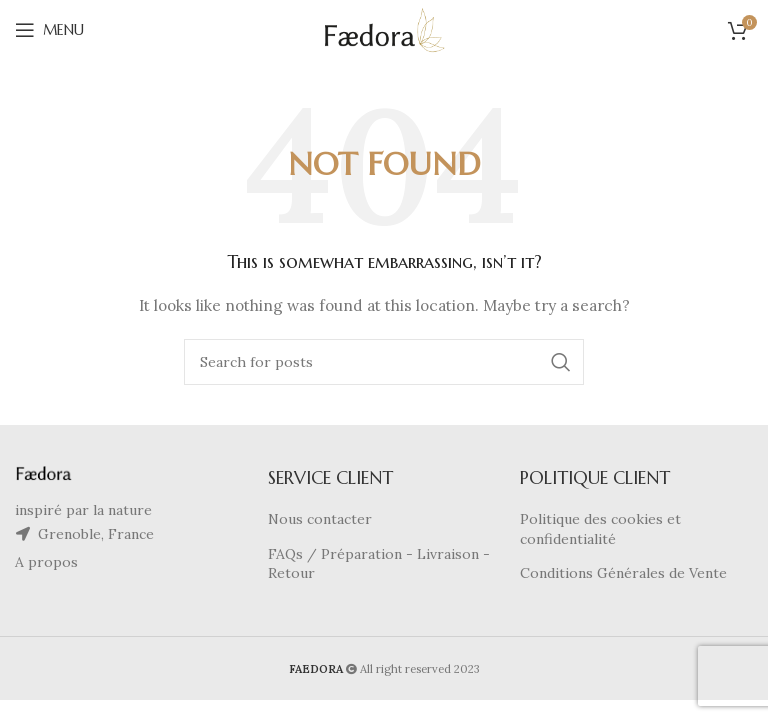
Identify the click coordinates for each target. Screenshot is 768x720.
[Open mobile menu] (49, 30)
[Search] (384, 362)
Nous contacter (320, 519)
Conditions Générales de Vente (623, 573)
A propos (46, 562)
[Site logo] (384, 29)
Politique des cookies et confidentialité (600, 529)
